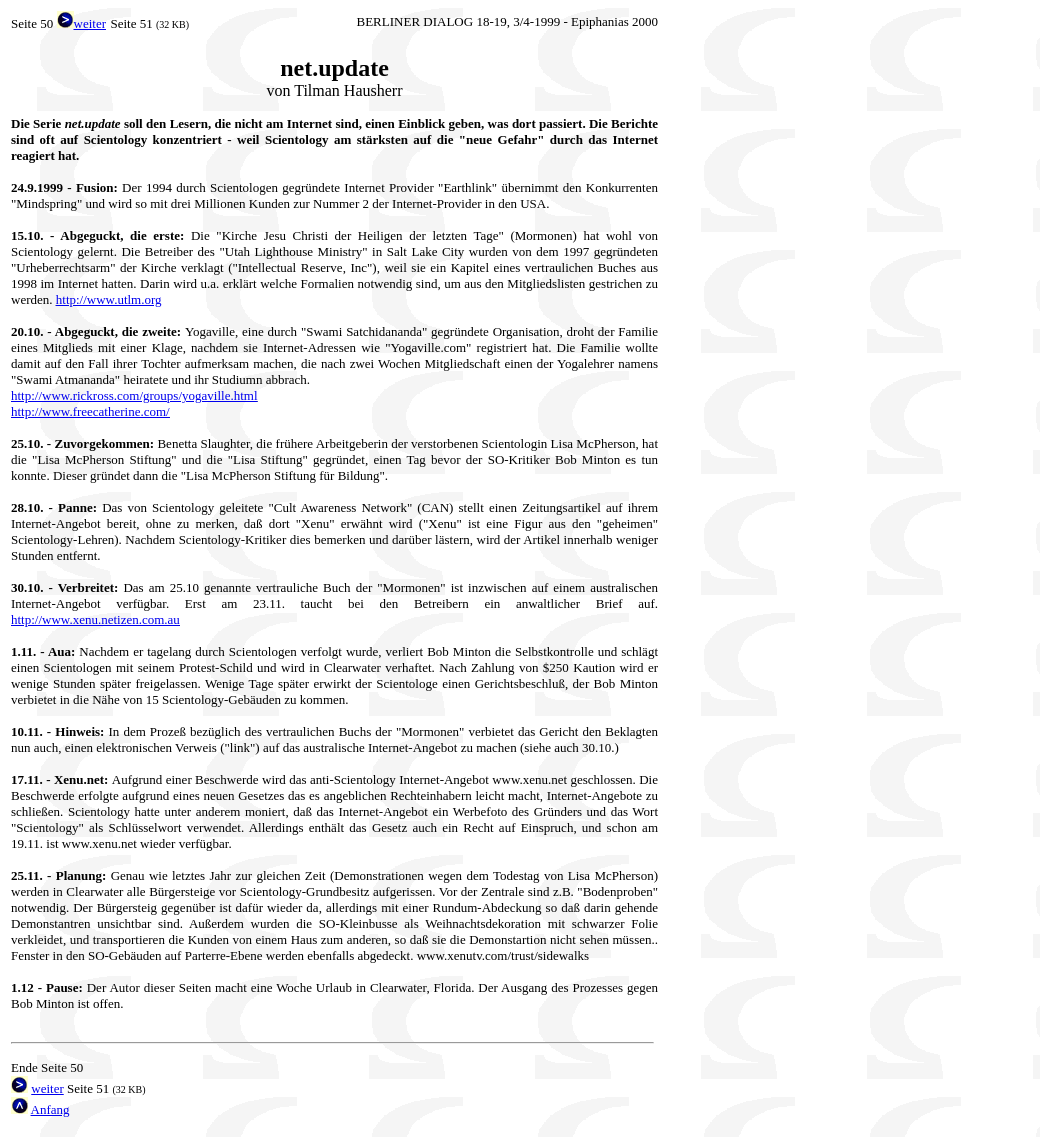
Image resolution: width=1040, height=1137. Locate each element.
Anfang (50, 1109)
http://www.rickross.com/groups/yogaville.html (134, 395)
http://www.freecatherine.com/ (90, 411)
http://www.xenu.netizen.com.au (95, 619)
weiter (47, 1088)
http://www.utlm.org (109, 299)
